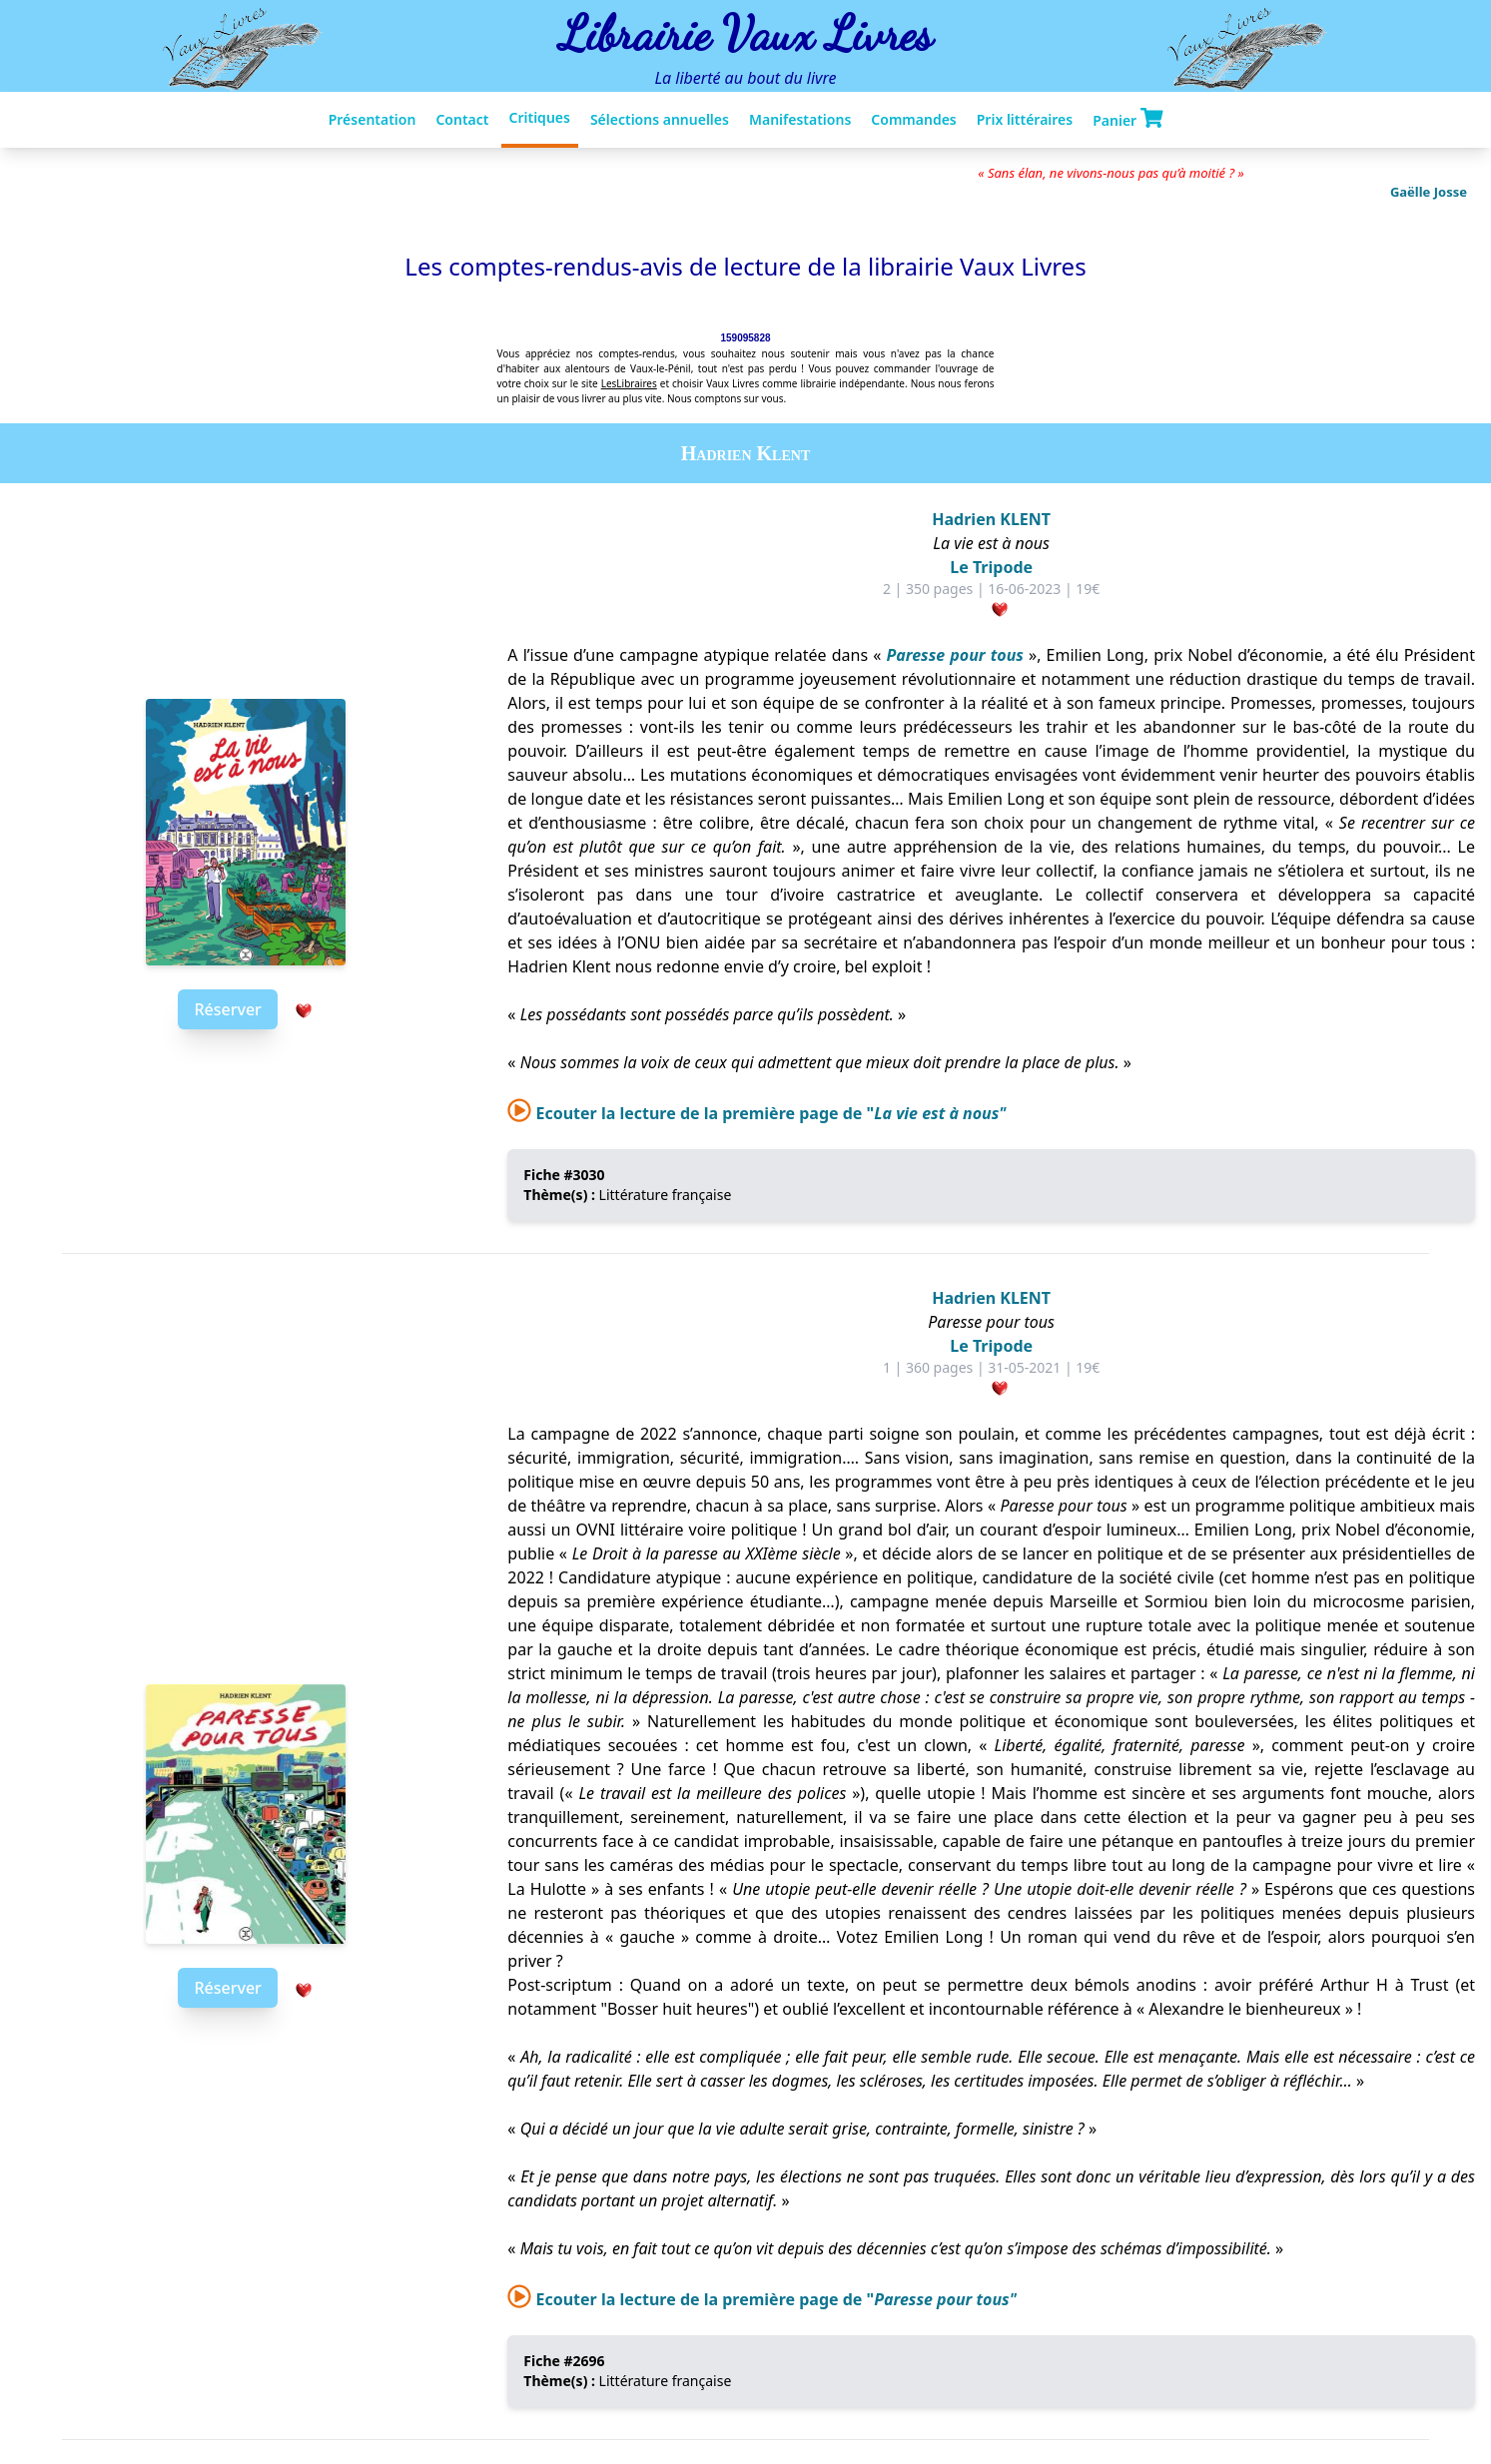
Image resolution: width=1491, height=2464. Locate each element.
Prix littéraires (1025, 119)
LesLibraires (629, 383)
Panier (1127, 119)
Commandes (913, 119)
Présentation (372, 119)
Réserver (227, 1009)
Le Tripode (991, 567)
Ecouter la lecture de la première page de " (756, 1113)
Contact (461, 119)
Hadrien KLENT (991, 519)
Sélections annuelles (659, 119)
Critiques (539, 117)
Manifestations (800, 119)
